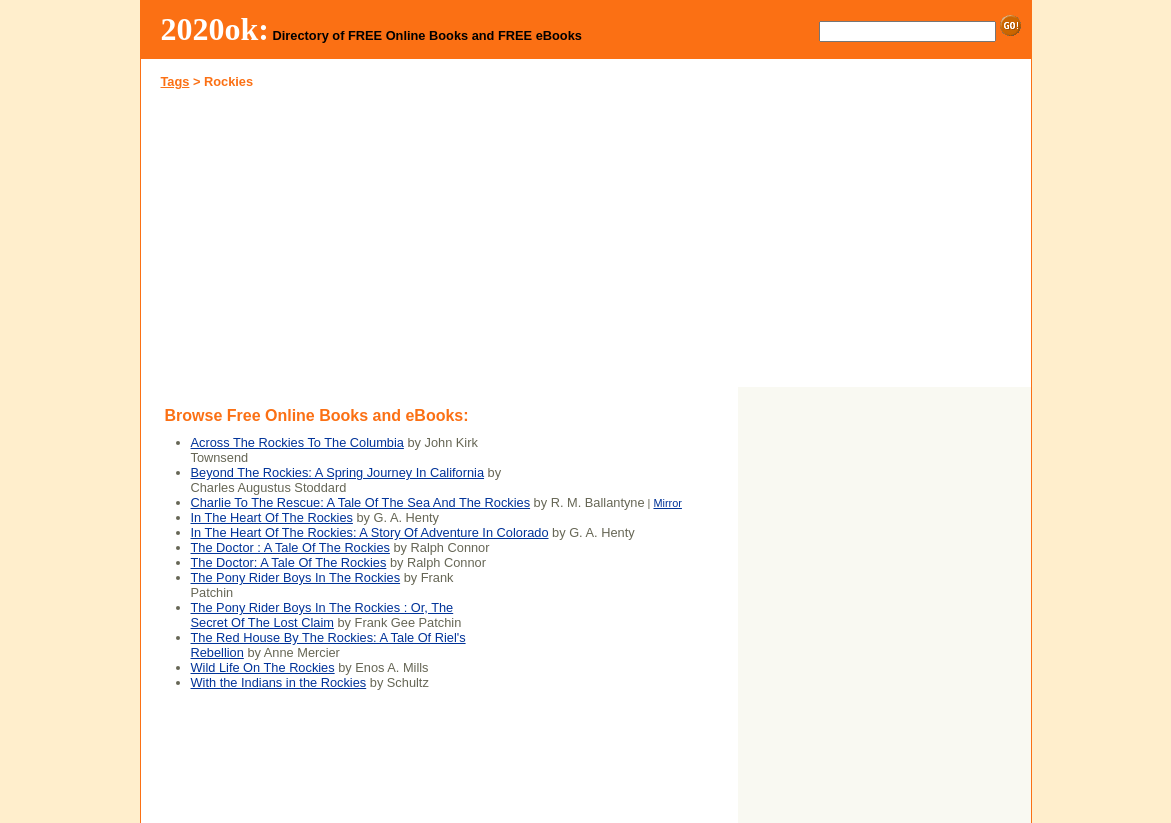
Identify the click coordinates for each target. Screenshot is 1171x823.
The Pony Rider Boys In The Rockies (296, 577)
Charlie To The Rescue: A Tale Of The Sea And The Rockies (361, 502)
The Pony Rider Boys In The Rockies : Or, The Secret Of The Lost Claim (322, 615)
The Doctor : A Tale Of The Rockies (290, 547)
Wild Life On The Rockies (263, 667)
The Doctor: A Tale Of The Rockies (289, 562)
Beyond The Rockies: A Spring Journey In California (338, 472)
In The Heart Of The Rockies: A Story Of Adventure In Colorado (370, 532)
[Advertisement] (363, 244)
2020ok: (215, 29)
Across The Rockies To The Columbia (297, 442)
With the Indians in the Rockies (279, 682)
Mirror (667, 503)
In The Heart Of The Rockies (272, 517)
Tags (175, 81)
